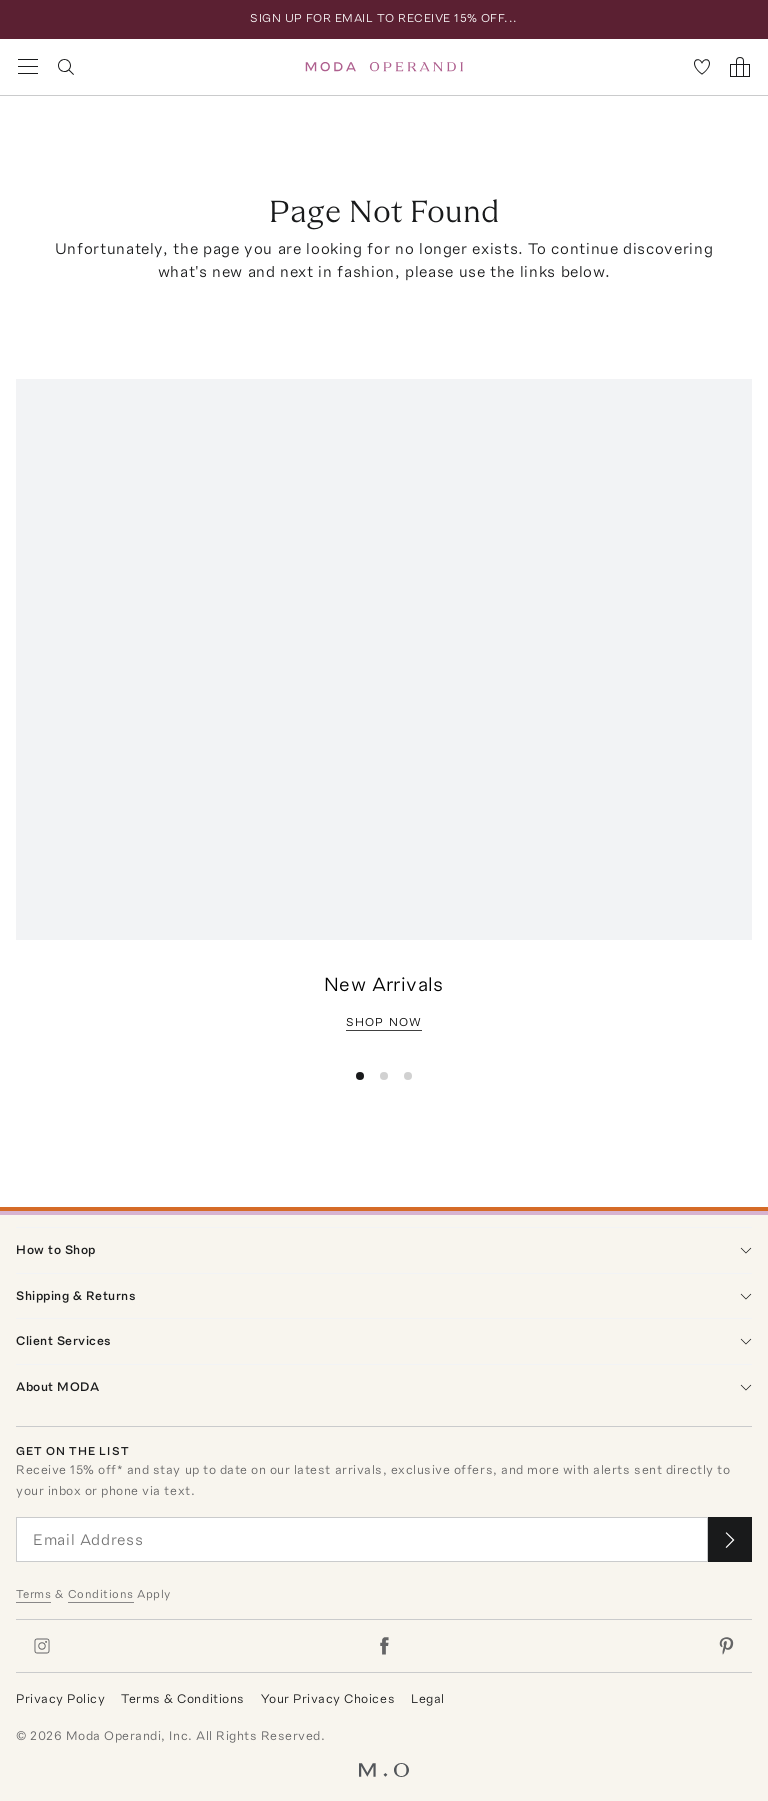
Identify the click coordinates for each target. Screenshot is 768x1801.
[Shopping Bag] (740, 67)
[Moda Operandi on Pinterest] (726, 1646)
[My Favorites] (702, 67)
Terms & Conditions (182, 1698)
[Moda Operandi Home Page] (384, 67)
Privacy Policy (60, 1698)
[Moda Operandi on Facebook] (384, 1646)
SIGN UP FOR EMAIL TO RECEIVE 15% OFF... (384, 18)
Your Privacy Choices (328, 1698)
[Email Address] (362, 1539)
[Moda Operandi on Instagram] (42, 1646)
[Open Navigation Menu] (28, 67)
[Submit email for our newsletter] (730, 1539)
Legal (428, 1698)
